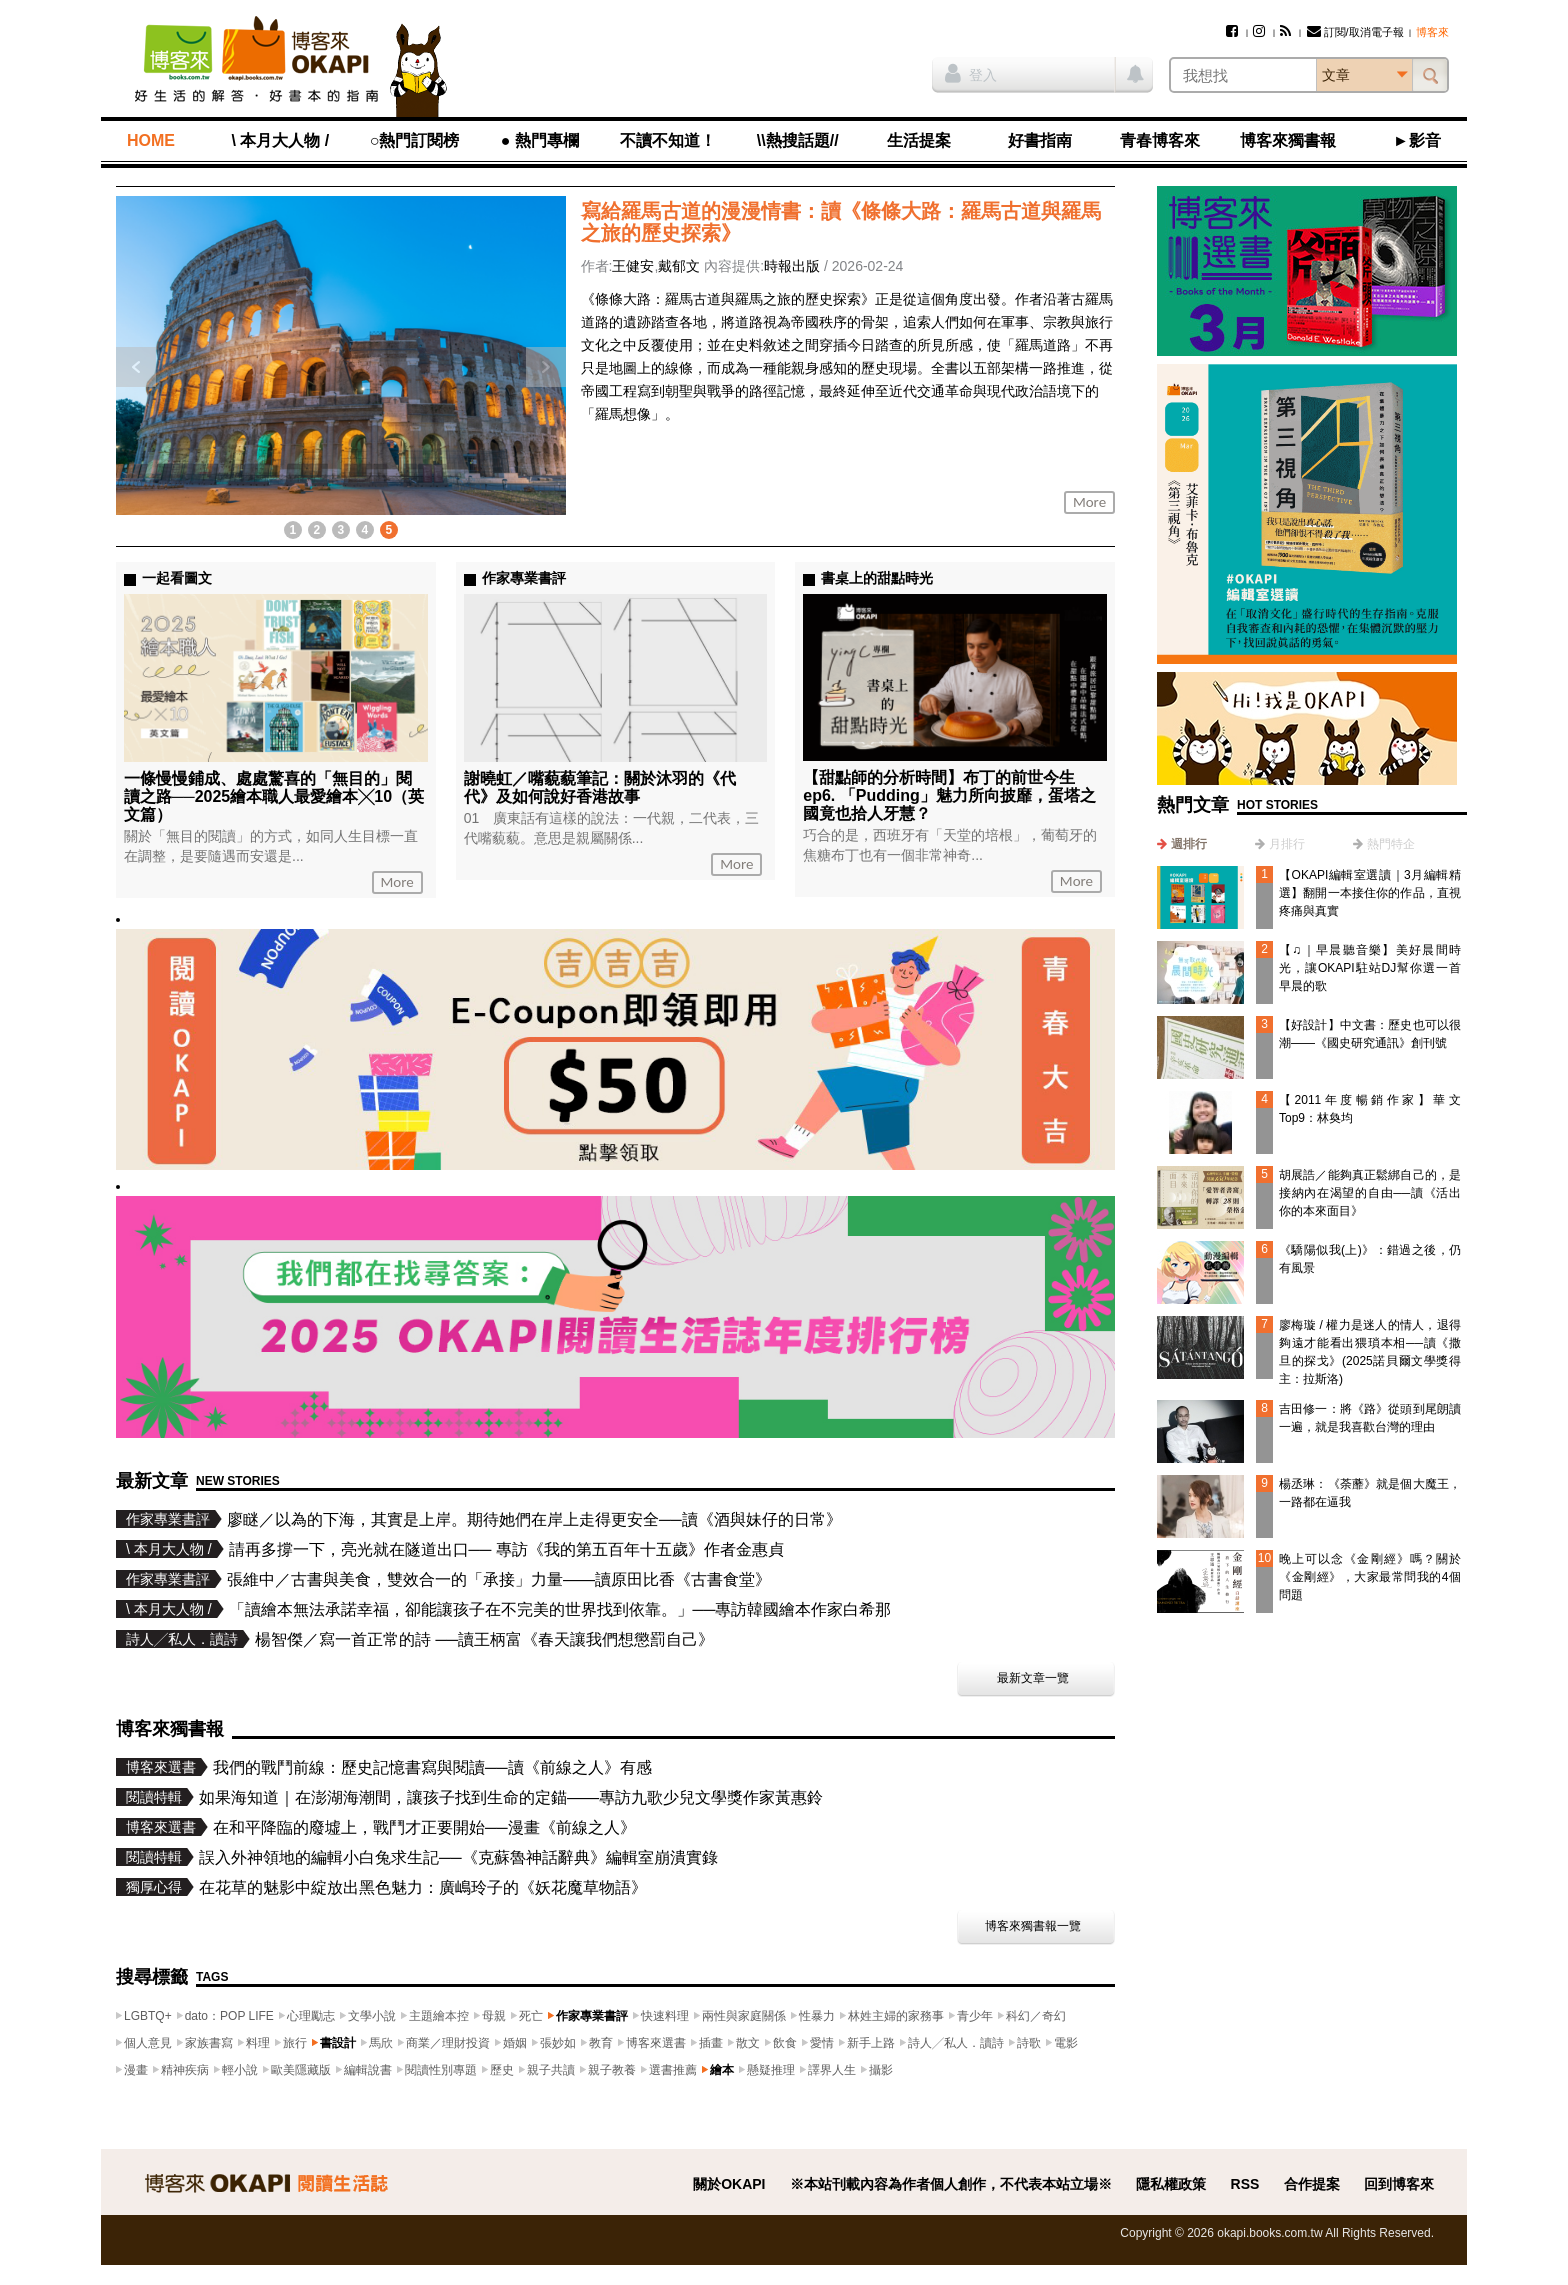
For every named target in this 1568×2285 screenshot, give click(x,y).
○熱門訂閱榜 (415, 140)
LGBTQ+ (148, 2016)
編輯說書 (368, 2070)
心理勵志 (311, 2016)
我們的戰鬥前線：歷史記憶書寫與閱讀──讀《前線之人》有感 (432, 1767)
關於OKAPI (729, 2184)
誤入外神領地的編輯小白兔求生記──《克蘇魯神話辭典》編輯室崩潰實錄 (458, 1857)
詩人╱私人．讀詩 (956, 2043)
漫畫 (136, 2070)
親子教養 (612, 2070)
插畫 (711, 2043)
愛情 (822, 2043)
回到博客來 (1399, 2184)
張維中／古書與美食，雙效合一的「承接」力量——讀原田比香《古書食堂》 (499, 1579)
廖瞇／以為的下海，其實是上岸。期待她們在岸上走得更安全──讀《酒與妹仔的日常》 (534, 1519)
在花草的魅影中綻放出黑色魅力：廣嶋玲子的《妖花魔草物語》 (423, 1887)
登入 (971, 73)
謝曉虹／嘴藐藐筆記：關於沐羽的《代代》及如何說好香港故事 (600, 787)
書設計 (338, 2043)
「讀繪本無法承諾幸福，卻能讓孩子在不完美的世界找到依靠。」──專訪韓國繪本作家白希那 (560, 1609)
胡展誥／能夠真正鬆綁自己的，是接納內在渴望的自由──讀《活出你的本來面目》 (1370, 1193)
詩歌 (1029, 2043)
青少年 (975, 2016)
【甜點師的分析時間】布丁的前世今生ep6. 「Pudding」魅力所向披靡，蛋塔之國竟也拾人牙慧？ (949, 795)
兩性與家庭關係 (744, 2016)
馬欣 (381, 2043)
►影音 (1417, 140)
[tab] (1182, 844)
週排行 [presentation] (1189, 844)
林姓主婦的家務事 (896, 2016)
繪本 (722, 2070)
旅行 (295, 2043)
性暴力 (817, 2016)
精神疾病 (185, 2070)
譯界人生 (832, 2070)
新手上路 (871, 2043)
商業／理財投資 (448, 2043)
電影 (1066, 2043)
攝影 (881, 2070)
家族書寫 (209, 2043)
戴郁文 (679, 266)
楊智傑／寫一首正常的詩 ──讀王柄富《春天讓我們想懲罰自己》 (484, 1639)
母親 (494, 2016)
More (1089, 502)
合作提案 (1312, 2184)
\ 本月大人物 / (280, 140)
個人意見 (148, 2043)
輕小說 (240, 2070)
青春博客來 (1160, 140)
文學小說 (372, 2016)
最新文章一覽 (1033, 1678)
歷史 (502, 2070)
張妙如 (558, 2043)
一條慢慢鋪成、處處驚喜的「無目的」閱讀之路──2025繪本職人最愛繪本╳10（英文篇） (274, 796)
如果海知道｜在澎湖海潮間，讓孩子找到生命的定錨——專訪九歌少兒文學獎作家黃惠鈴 (511, 1797)
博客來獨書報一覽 (1033, 1926)
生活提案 (919, 140)
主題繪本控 (439, 2016)
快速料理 (665, 2016)
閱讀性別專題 (441, 2070)
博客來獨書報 (1288, 140)
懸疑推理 (771, 2070)
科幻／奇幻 (1036, 2016)
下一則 (546, 367)
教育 (601, 2043)
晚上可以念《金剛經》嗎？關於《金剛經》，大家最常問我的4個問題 (1370, 1577)
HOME (151, 140)
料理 (258, 2043)
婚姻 (515, 2043)
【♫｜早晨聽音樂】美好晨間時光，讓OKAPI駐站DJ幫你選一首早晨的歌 (1370, 968)
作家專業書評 (592, 2016)
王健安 (633, 266)
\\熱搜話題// (798, 140)
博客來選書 (656, 2043)
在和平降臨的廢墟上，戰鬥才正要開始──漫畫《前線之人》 (424, 1827)
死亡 (531, 2016)
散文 (748, 2043)
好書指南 (1040, 140)
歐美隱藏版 (301, 2070)
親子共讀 (551, 2070)
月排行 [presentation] (1287, 844)
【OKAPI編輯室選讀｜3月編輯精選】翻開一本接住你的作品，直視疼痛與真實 (1370, 893)
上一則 (136, 367)
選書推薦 (673, 2070)
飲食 (785, 2043)
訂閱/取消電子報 (1355, 32)
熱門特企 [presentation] (1391, 844)
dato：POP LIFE (229, 2016)
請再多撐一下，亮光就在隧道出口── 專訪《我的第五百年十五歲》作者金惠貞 (506, 1549)
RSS (1245, 2184)
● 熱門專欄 (540, 140)
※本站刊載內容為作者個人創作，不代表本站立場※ (951, 2184)
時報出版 (792, 266)
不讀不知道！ (668, 140)
